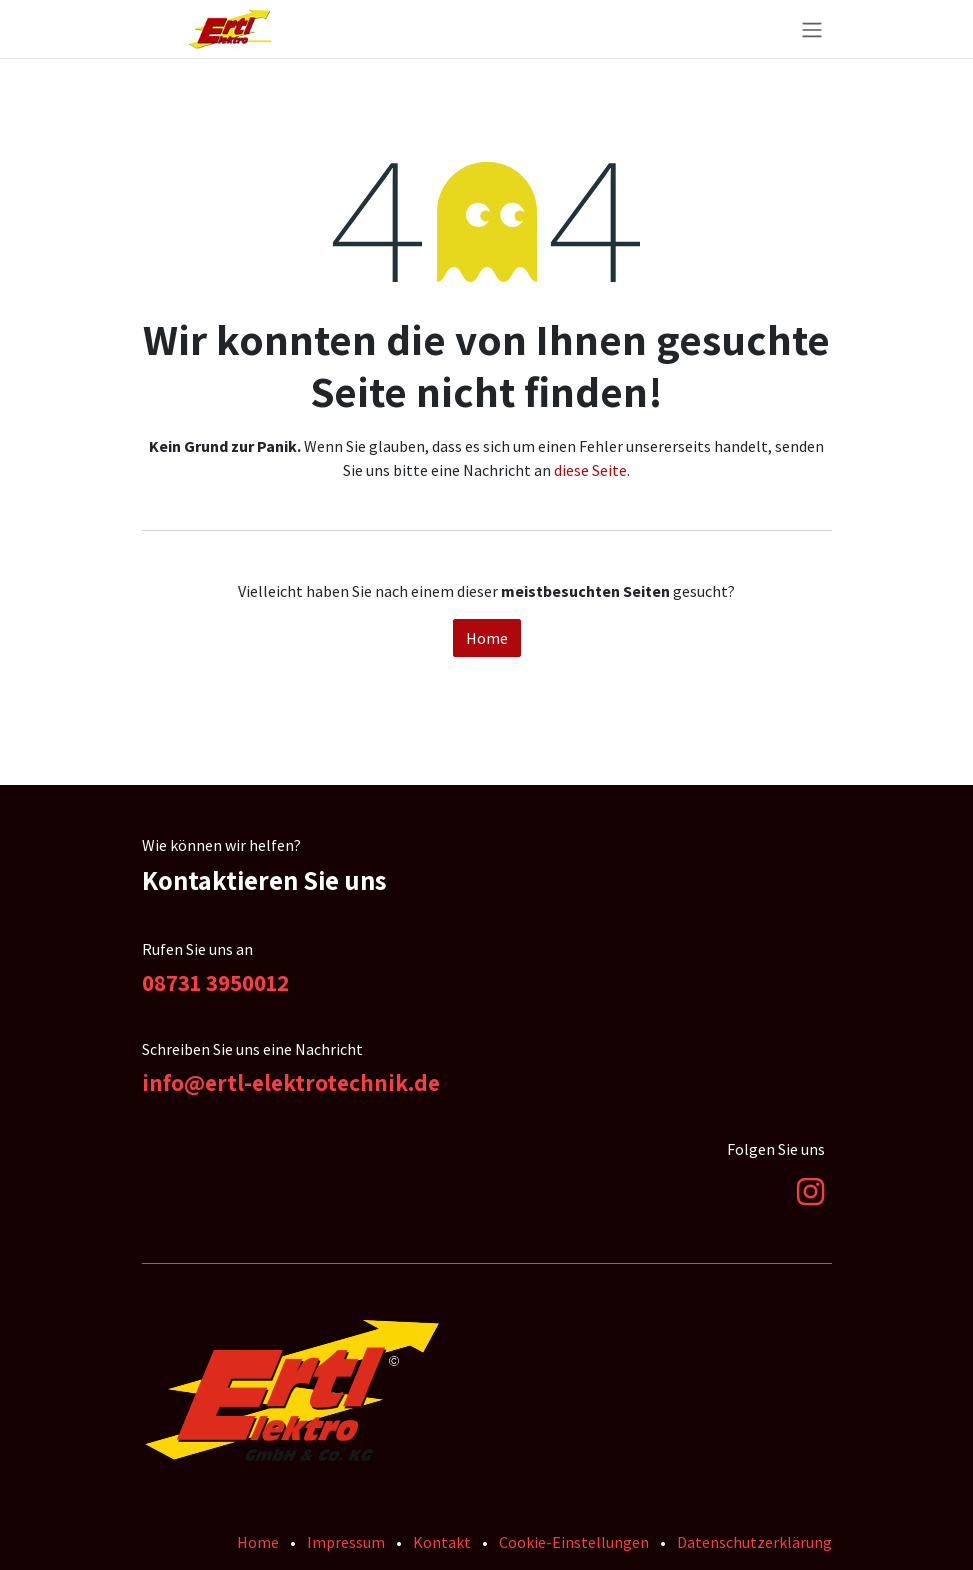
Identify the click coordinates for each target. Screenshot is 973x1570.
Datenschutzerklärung (754, 1542)
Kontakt (442, 1542)
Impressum (346, 1542)
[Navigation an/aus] (812, 29)
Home (487, 638)
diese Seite (590, 470)
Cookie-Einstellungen (574, 1542)
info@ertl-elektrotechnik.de (291, 1082)
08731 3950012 (215, 982)
